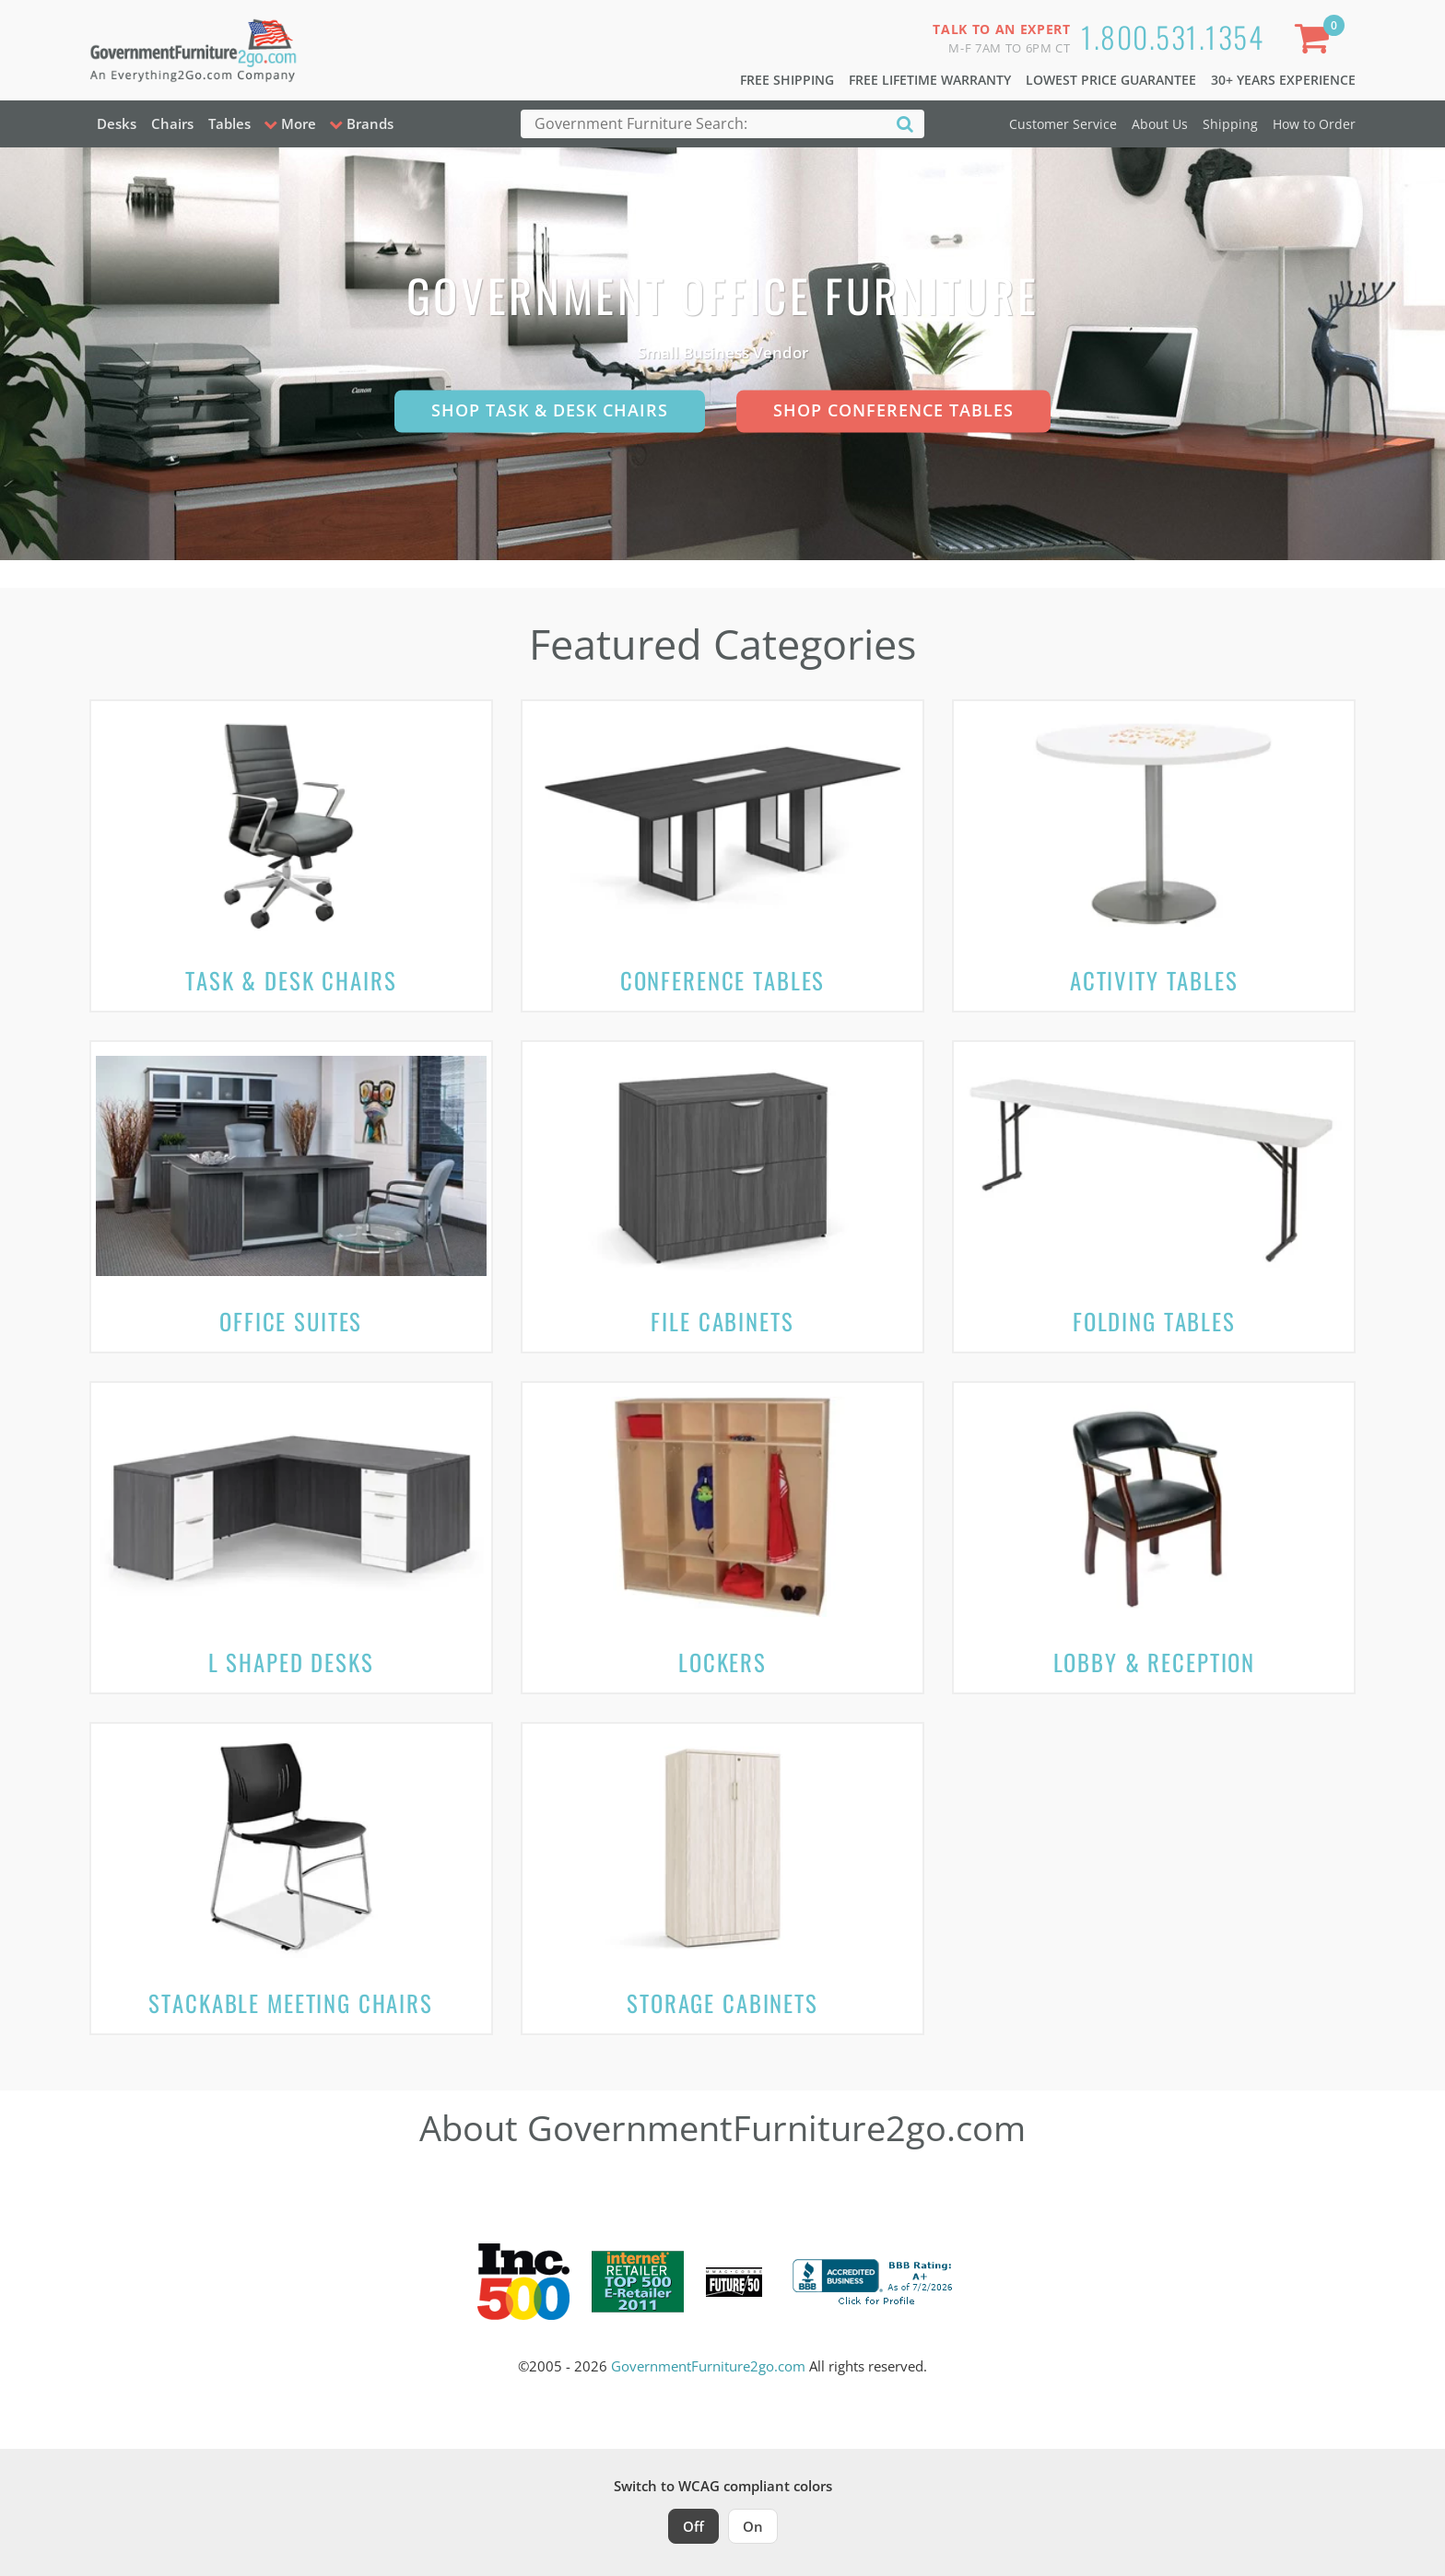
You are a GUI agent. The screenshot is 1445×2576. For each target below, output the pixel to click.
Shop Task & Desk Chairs (549, 410)
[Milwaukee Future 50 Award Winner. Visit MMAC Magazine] (734, 2282)
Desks (116, 123)
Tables (229, 123)
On (753, 2526)
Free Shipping (787, 79)
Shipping (1230, 124)
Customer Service (1063, 124)
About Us (1160, 124)
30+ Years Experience (1283, 79)
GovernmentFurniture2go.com (708, 2366)
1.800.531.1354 (1172, 36)
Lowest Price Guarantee (1111, 79)
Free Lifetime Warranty (930, 79)
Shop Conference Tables (893, 410)
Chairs (172, 123)
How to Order (1314, 124)
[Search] (905, 123)
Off (693, 2526)
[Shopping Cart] (1315, 42)
